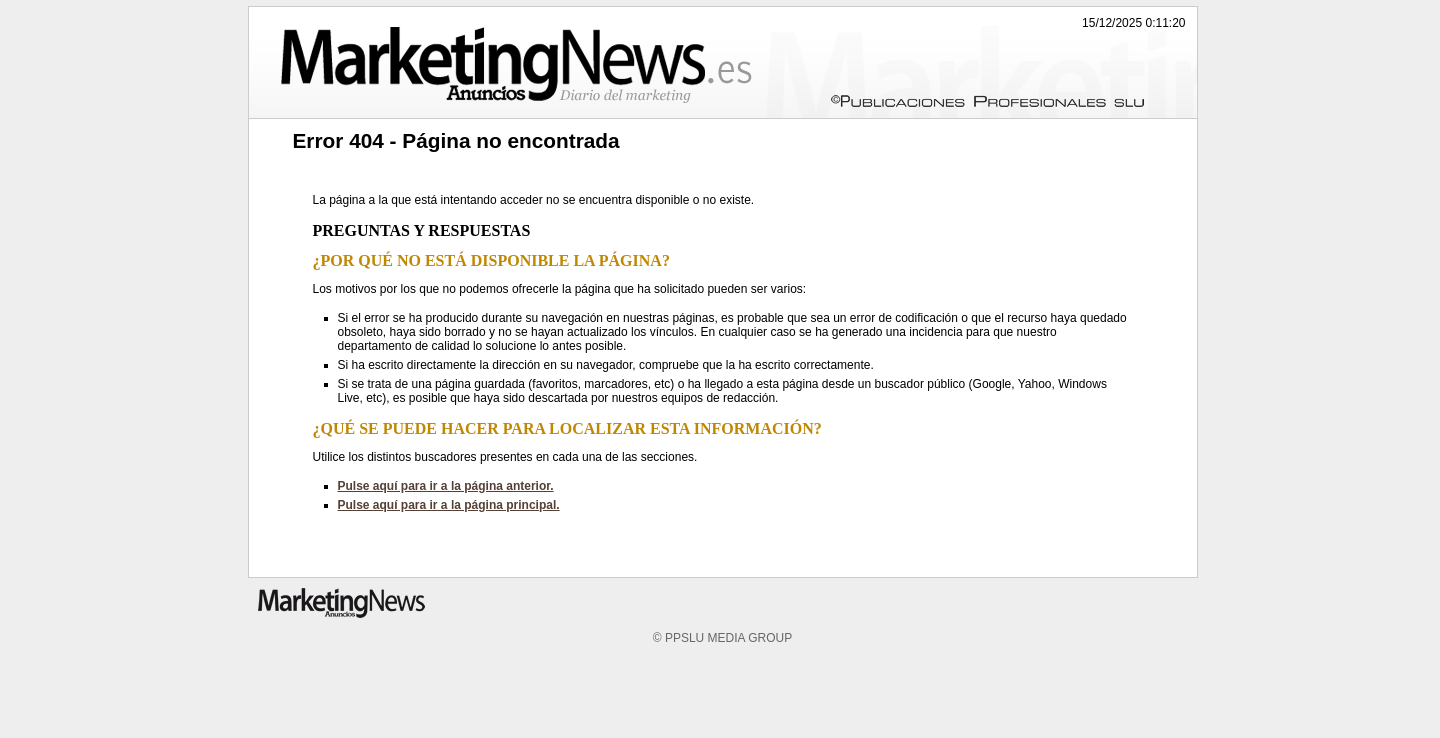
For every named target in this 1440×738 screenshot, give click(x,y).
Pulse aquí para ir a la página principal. (449, 505)
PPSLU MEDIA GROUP (728, 638)
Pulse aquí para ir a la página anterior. (446, 486)
